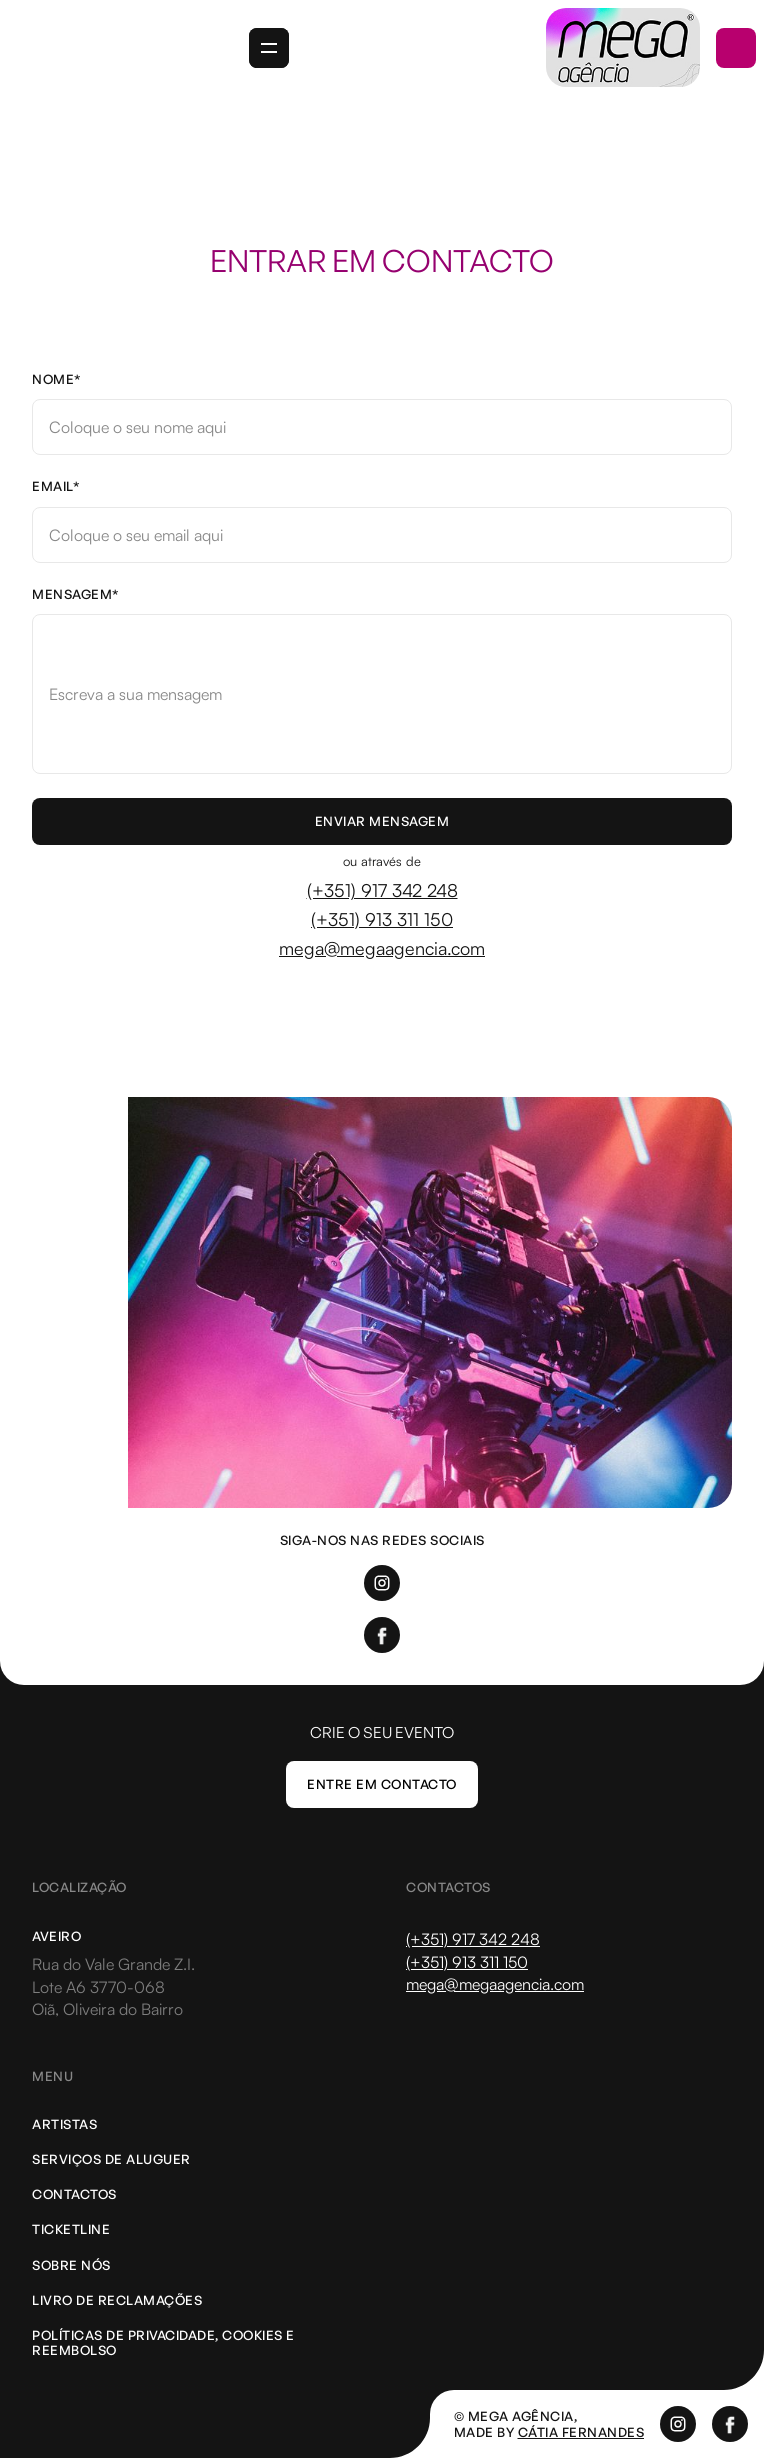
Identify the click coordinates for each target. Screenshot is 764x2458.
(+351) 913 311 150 (382, 919)
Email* (56, 486)
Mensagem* (76, 594)
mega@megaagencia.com (382, 948)
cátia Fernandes (581, 2432)
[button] (269, 48)
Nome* (57, 379)
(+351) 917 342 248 (382, 890)
